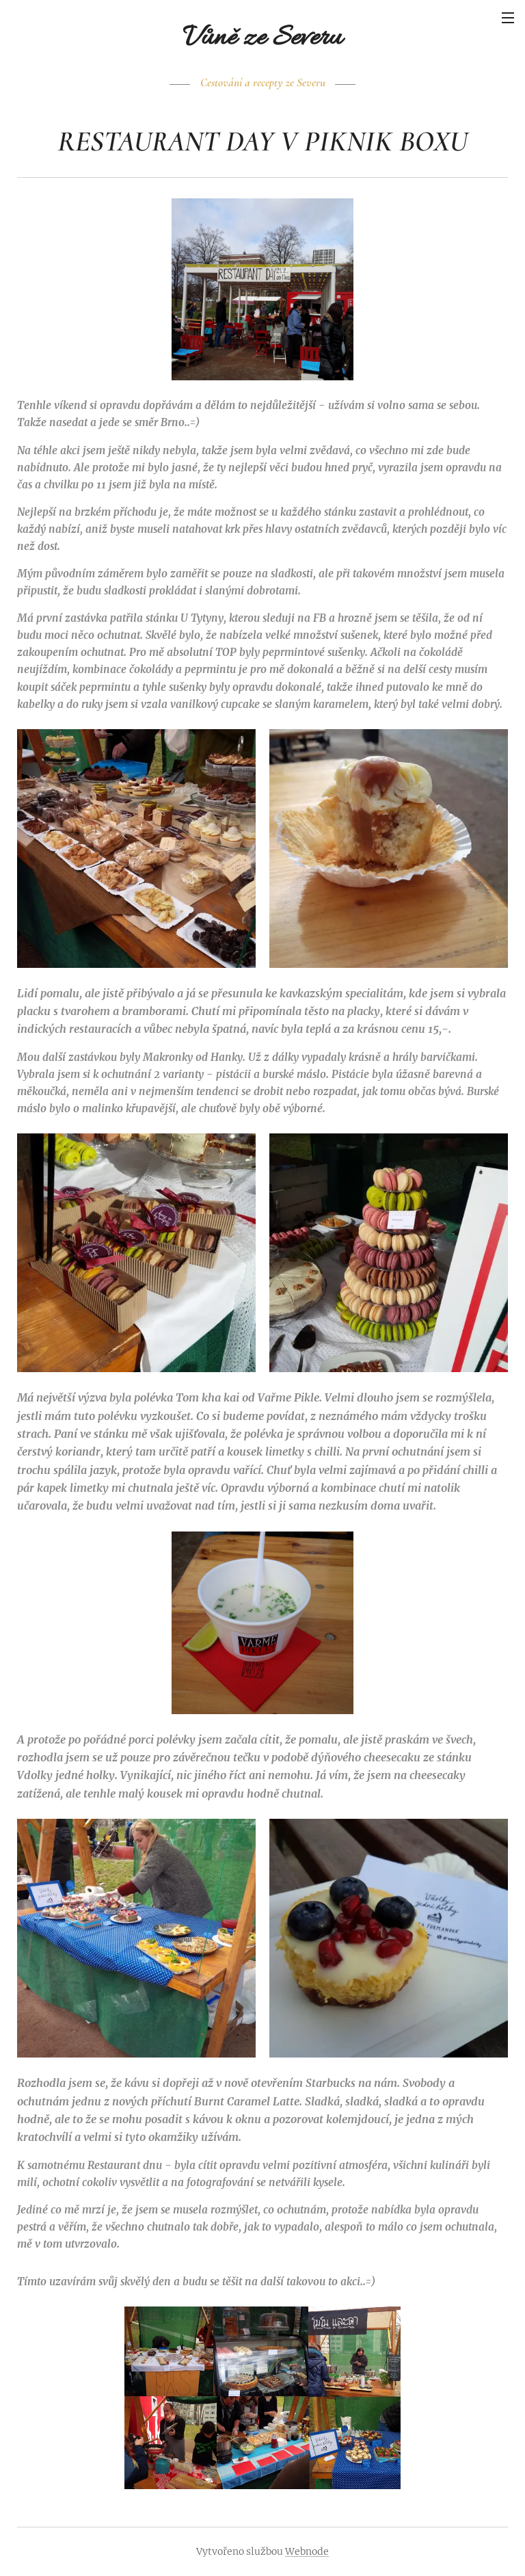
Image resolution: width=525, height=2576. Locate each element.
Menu (508, 17)
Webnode (307, 2551)
